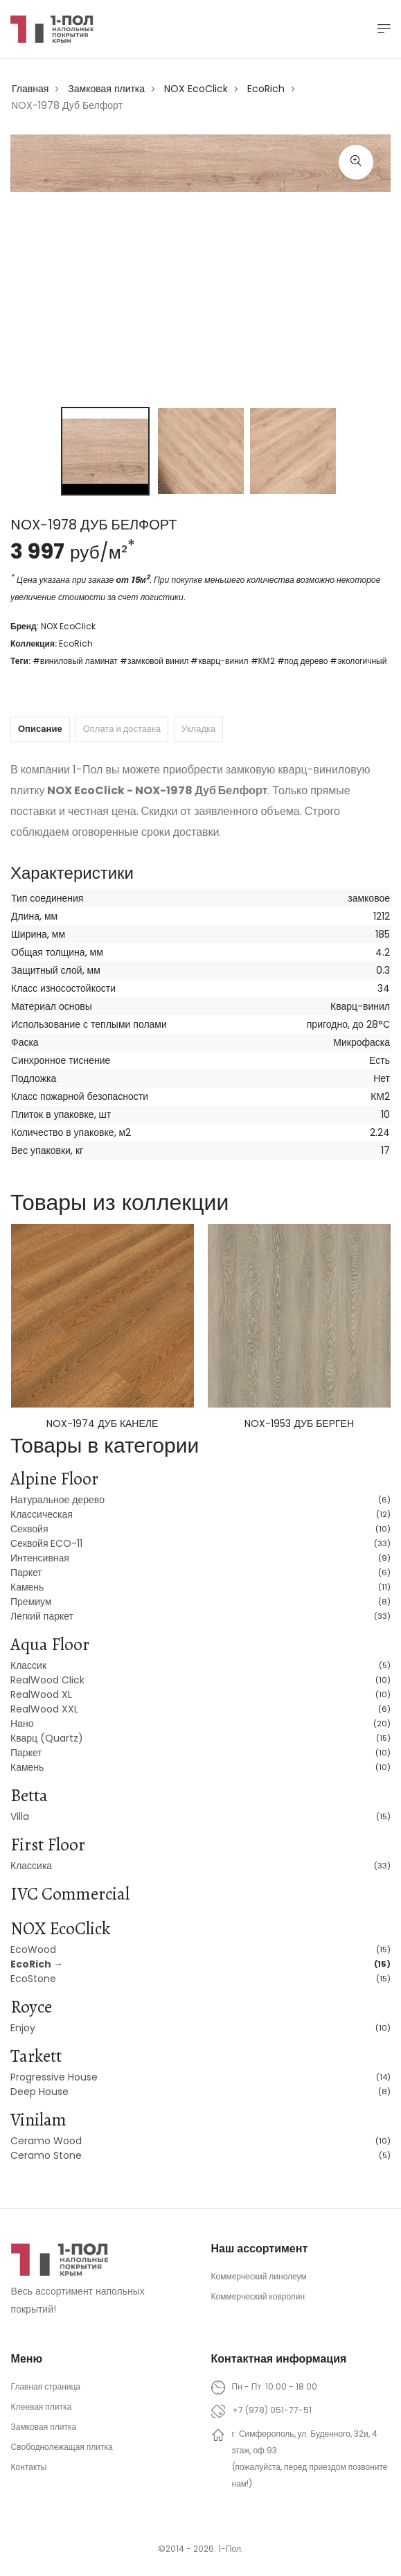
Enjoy (22, 2028)
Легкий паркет (41, 1616)
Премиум (31, 1602)
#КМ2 (263, 661)
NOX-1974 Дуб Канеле (102, 1423)
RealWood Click (47, 1680)
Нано (21, 1724)
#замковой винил (154, 661)
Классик (28, 1665)
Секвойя (29, 1529)
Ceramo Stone (46, 2155)
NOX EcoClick (196, 89)
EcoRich (266, 89)
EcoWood (33, 1949)
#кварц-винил (219, 661)
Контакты (29, 2467)
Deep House (39, 2092)
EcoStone (33, 1979)
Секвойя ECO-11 (46, 1543)
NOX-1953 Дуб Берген (299, 1423)
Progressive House (54, 2077)
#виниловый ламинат (75, 661)
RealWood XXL (44, 1709)
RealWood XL (41, 1694)
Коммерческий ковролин (258, 2296)
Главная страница (45, 2386)
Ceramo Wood (46, 2141)
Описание (40, 728)
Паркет (26, 1572)
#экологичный (358, 661)
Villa (19, 1816)
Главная (30, 89)
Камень (27, 1587)
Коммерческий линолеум (259, 2276)
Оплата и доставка (122, 728)
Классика (31, 1866)
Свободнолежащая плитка (62, 2447)
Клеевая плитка (41, 2406)
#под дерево (302, 661)
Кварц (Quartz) (46, 1738)
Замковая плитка (106, 89)
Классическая (41, 1514)
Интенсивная (39, 1558)
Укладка (198, 728)
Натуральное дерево (57, 1500)
